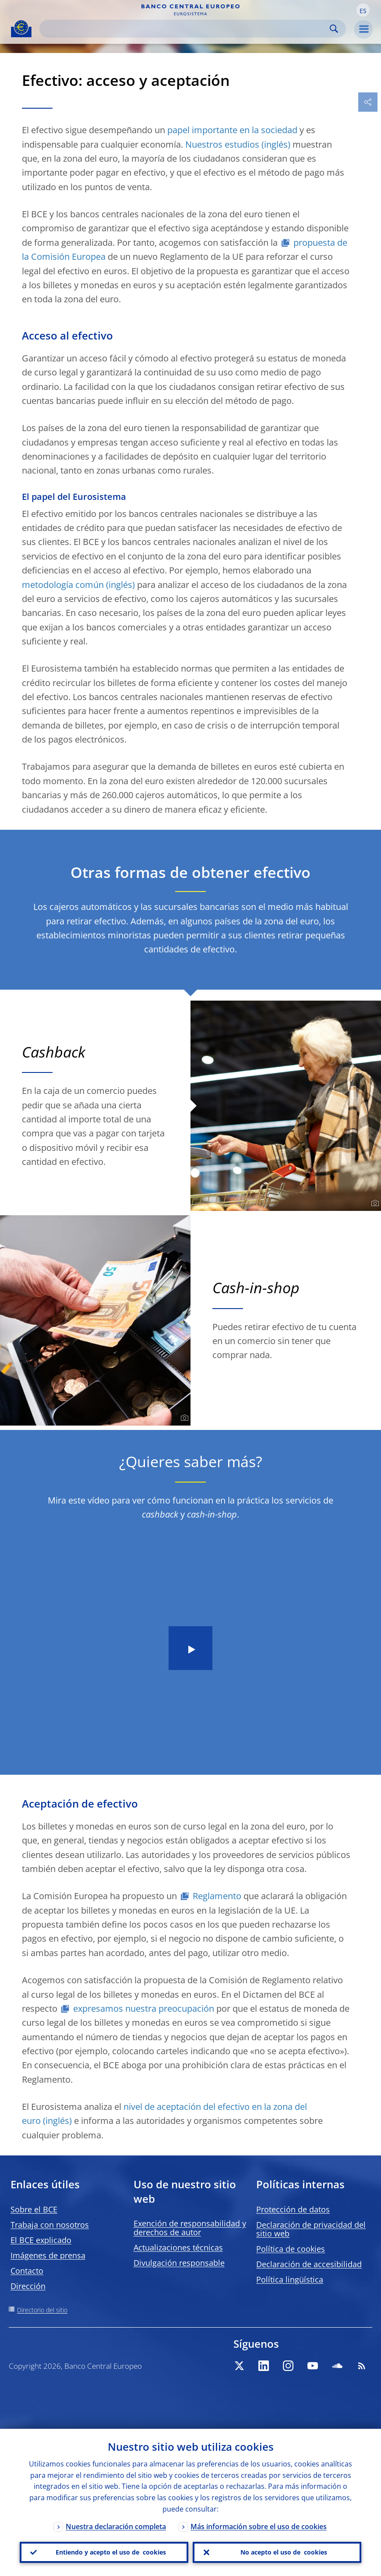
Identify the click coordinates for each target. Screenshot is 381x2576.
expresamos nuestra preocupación (143, 2008)
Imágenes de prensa (48, 2255)
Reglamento (217, 1896)
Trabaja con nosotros (50, 2224)
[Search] (186, 28)
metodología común (63, 585)
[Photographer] (374, 1203)
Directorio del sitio (42, 2310)
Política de (290, 2248)
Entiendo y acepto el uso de (111, 2552)
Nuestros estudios (222, 144)
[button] (363, 10)
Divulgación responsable (179, 2263)
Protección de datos (293, 2209)
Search (334, 28)
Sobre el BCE (34, 2209)
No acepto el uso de (283, 2552)
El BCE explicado (41, 2240)
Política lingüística (289, 2279)
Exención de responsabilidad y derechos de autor (190, 2227)
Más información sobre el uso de (258, 2526)
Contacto (27, 2270)
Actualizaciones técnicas (178, 2247)
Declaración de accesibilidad (309, 2264)
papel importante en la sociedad (232, 130)
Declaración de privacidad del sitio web (311, 2229)
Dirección (28, 2286)
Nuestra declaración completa (116, 2526)
